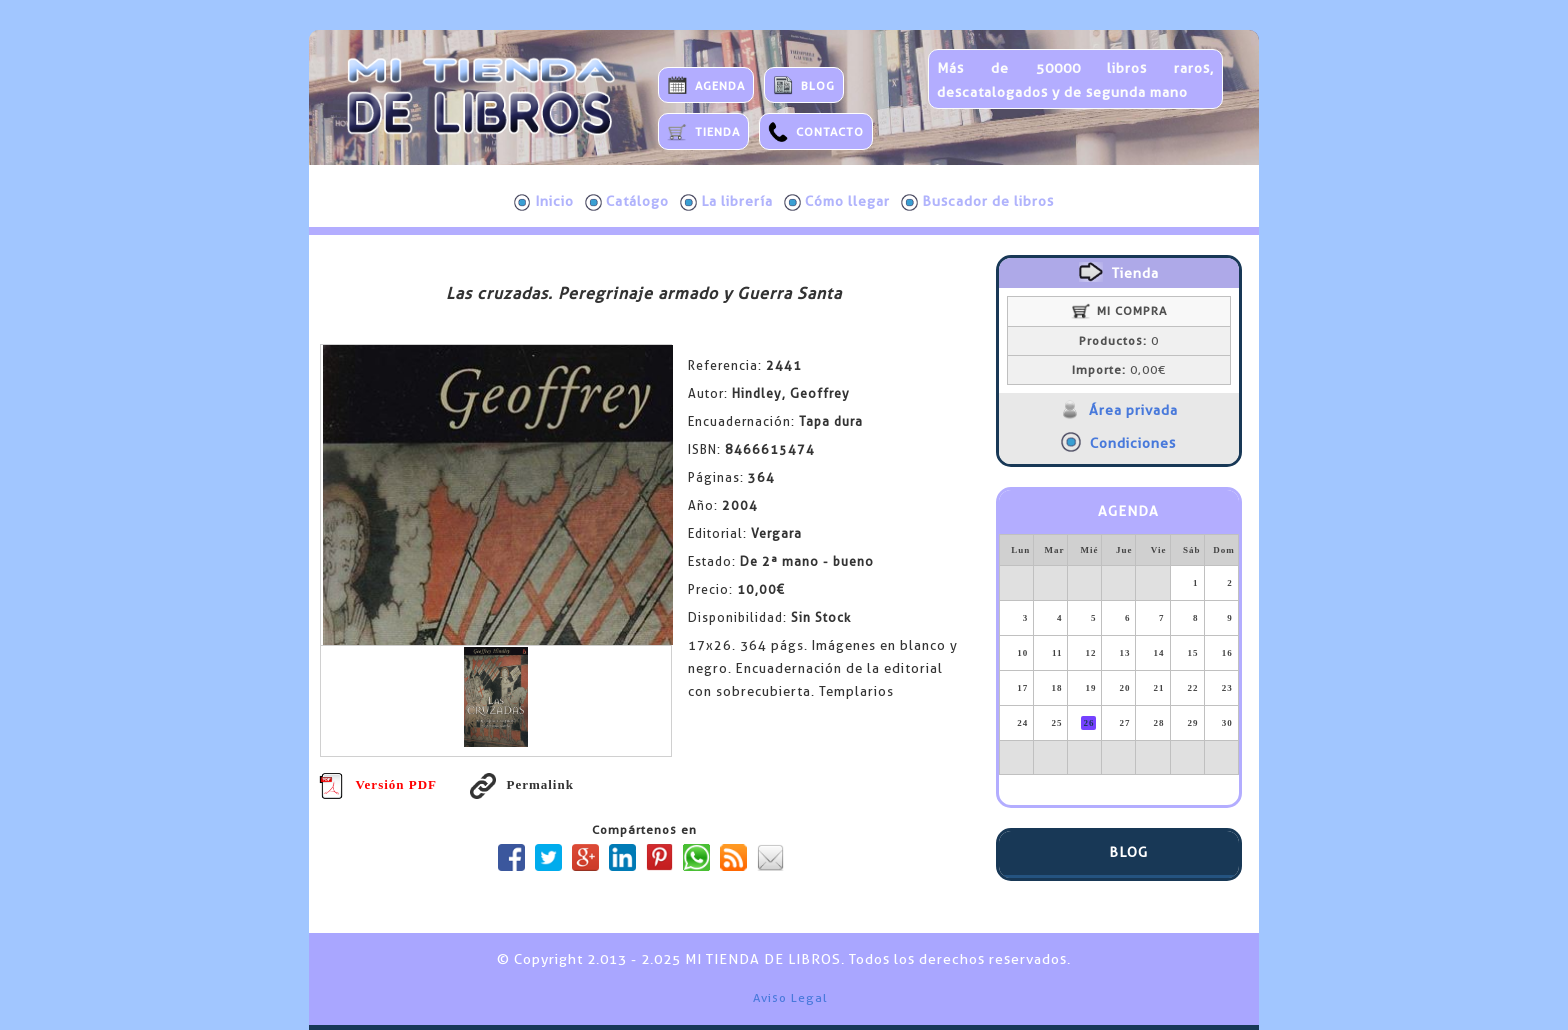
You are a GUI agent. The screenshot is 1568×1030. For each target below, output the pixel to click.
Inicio (544, 202)
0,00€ (1119, 370)
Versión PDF (378, 784)
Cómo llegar (837, 202)
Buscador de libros (977, 202)
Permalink (522, 784)
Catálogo (627, 202)
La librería (726, 202)
